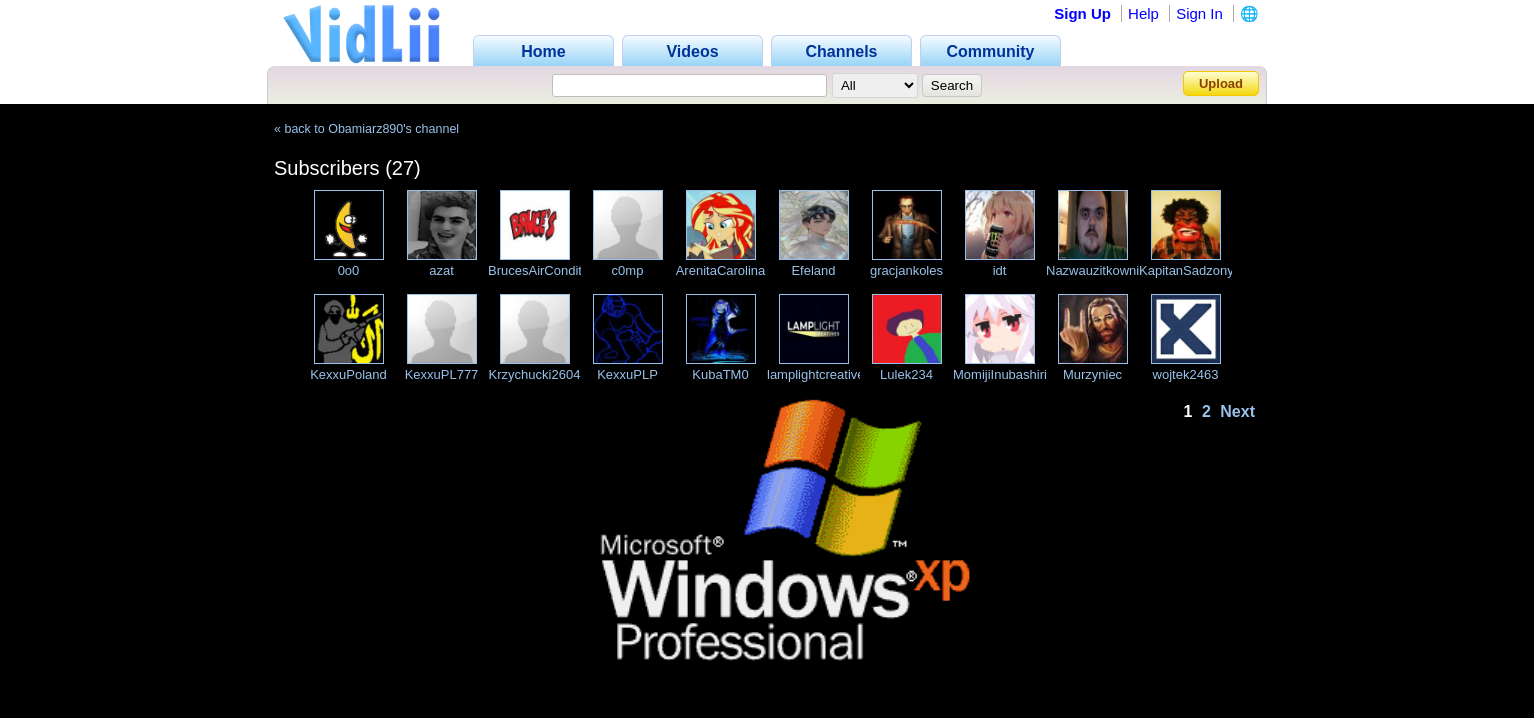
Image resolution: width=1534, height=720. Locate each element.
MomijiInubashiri (1000, 374)
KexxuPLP (627, 374)
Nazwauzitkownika (1099, 270)
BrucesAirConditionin (548, 270)
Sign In (1199, 13)
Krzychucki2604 (535, 374)
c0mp (628, 270)
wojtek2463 (1186, 374)
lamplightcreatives (819, 374)
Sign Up (1082, 13)
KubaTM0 (720, 374)
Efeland (813, 270)
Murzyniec (1092, 374)
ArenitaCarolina (721, 270)
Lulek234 (906, 374)
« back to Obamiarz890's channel (366, 129)
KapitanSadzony (1186, 270)
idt (1000, 270)
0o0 (349, 270)
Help (1143, 13)
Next (1237, 411)
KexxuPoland (348, 374)
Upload (1221, 83)
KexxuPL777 (442, 374)
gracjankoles (906, 270)
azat (441, 270)
